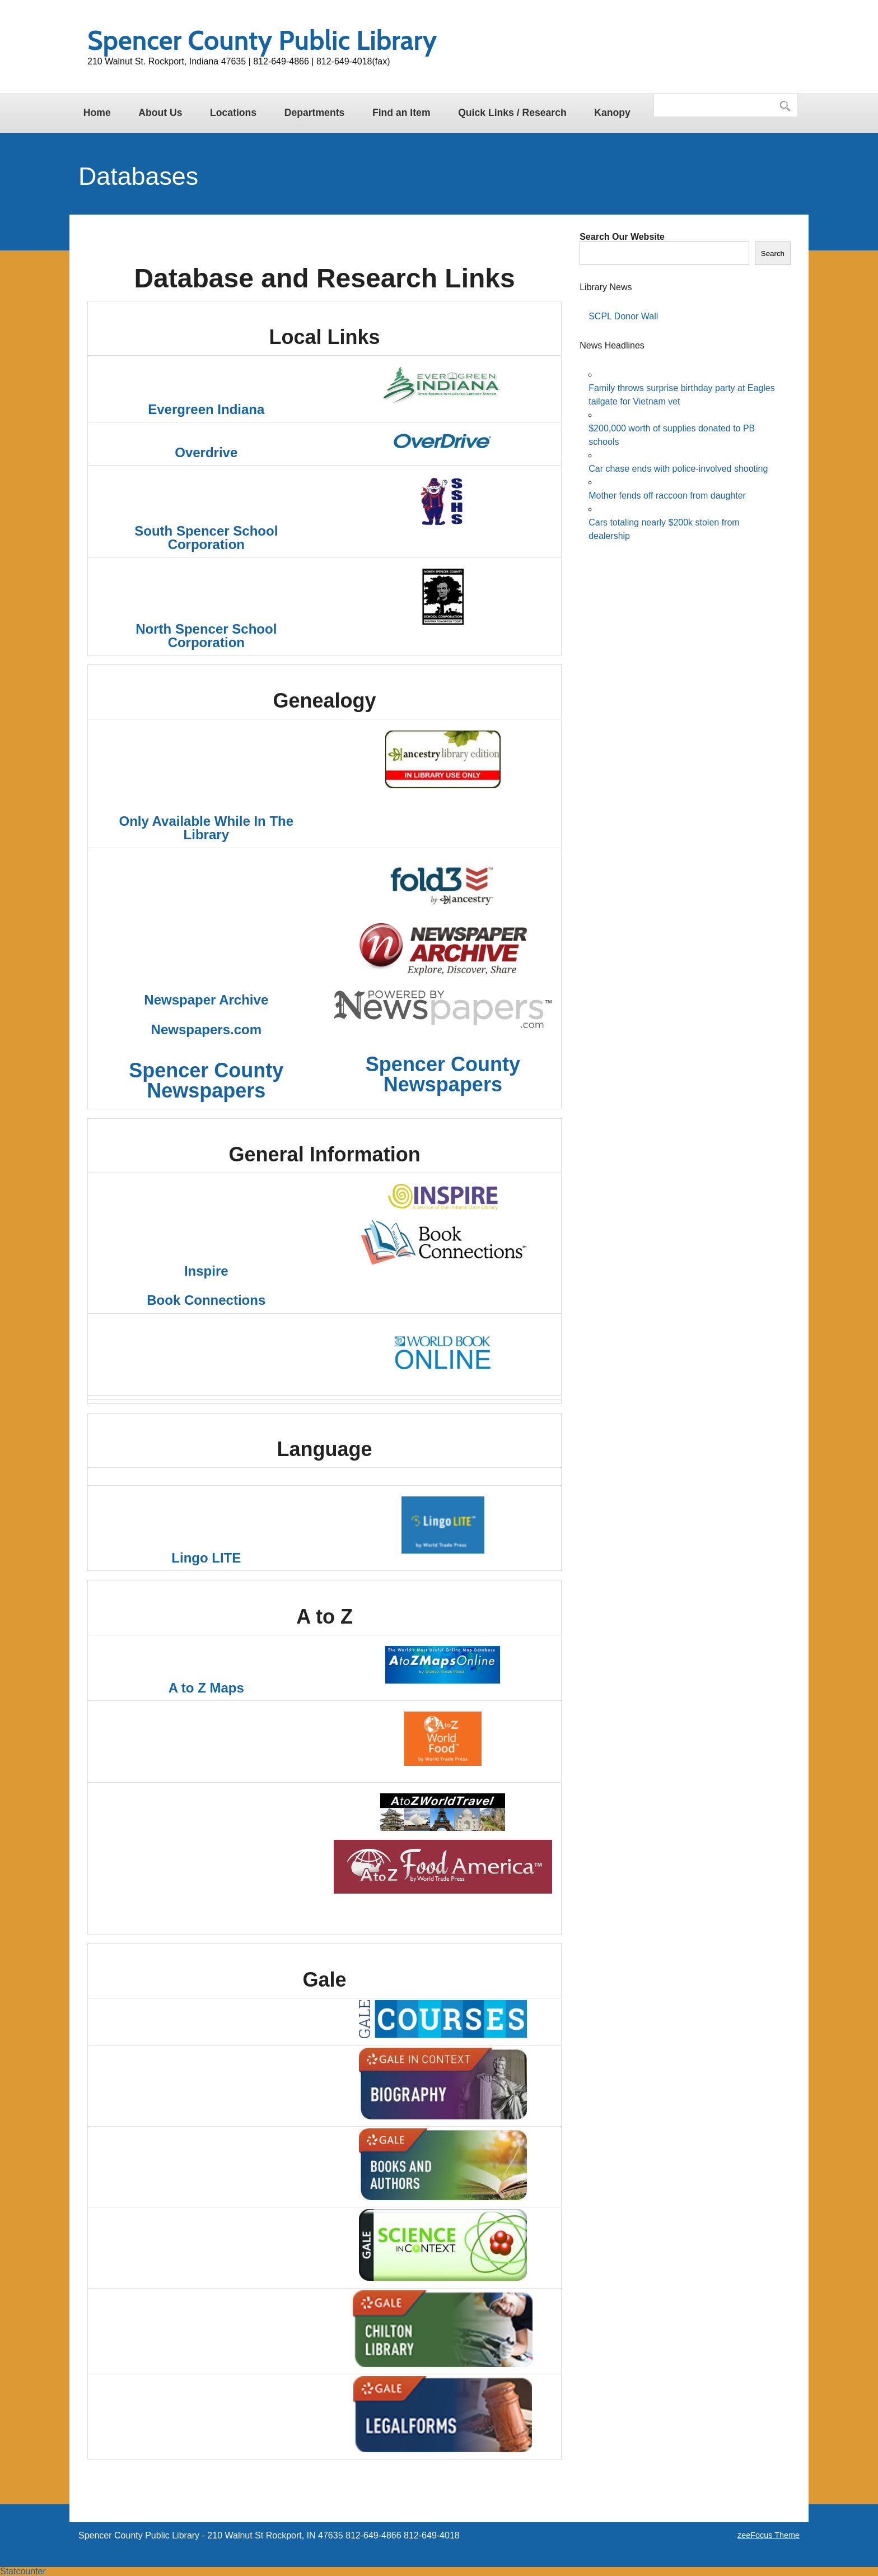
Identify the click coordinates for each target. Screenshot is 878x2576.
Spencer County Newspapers (206, 1080)
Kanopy (612, 112)
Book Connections (206, 1300)
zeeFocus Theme (768, 2535)
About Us (160, 112)
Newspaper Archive (206, 999)
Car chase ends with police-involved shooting (678, 468)
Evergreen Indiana (206, 409)
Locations (233, 112)
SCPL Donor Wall (623, 316)
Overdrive (206, 452)
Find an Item (401, 112)
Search (772, 253)
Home (97, 112)
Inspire (206, 1270)
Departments (314, 112)
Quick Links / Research (512, 112)
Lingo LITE (206, 1557)
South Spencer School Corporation (206, 537)
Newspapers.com (206, 1029)
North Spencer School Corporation (206, 635)
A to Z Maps (206, 1687)
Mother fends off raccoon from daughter (667, 495)
